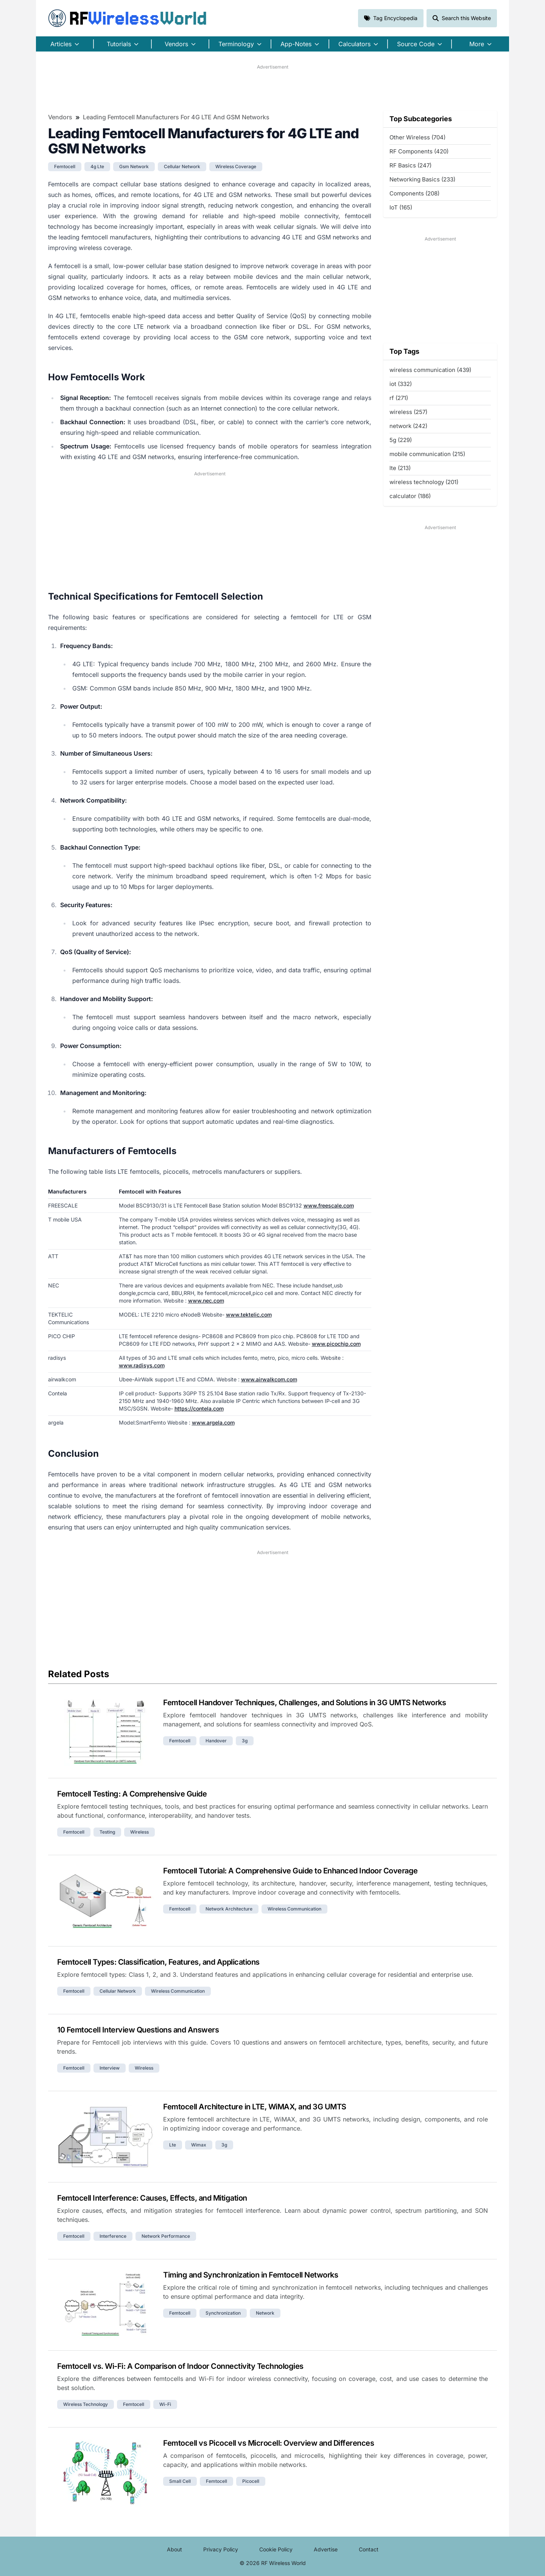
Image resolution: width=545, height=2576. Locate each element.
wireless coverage (235, 166)
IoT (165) (400, 207)
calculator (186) (410, 496)
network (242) (408, 426)
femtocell (64, 166)
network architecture (229, 1909)
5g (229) (400, 440)
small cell (180, 2481)
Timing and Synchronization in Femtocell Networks (250, 2274)
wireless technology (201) (423, 482)
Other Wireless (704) (417, 137)
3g (245, 1740)
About (174, 2549)
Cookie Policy (276, 2549)
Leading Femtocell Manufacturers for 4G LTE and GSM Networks (176, 117)
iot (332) (400, 383)
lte (172, 2145)
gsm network (134, 166)
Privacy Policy (220, 2549)
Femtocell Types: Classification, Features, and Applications (158, 1962)
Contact (368, 2549)
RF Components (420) (418, 151)
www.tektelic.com (249, 1314)
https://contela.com (199, 1408)
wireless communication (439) (430, 369)
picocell (250, 2481)
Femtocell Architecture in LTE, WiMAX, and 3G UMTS (254, 2106)
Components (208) (414, 193)
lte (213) (400, 468)
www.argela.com (213, 1422)
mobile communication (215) (427, 454)
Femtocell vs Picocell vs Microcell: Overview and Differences (268, 2443)
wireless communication (294, 1909)
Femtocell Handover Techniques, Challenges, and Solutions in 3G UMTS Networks (304, 1702)
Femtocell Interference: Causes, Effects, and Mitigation (152, 2198)
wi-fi (165, 2404)
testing (107, 1832)
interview (110, 2068)
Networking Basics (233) (422, 179)
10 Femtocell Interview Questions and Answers (138, 2029)
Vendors (60, 117)
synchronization (223, 2313)
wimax (198, 2145)
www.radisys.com (142, 1365)
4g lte (97, 166)
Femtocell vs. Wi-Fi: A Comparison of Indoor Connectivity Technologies (180, 2366)
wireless (139, 1832)
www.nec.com (206, 1300)
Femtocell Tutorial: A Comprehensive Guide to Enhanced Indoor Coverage (290, 1870)
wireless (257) (408, 412)
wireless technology (85, 2404)
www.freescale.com (329, 1205)
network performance (166, 2236)
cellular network (182, 166)
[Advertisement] (272, 87)
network (265, 2313)
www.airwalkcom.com (269, 1379)
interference (113, 2236)
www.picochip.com (336, 1343)
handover (216, 1740)
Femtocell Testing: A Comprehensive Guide (132, 1793)
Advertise (326, 2549)
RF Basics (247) (410, 165)
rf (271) (398, 397)
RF (127, 18)
